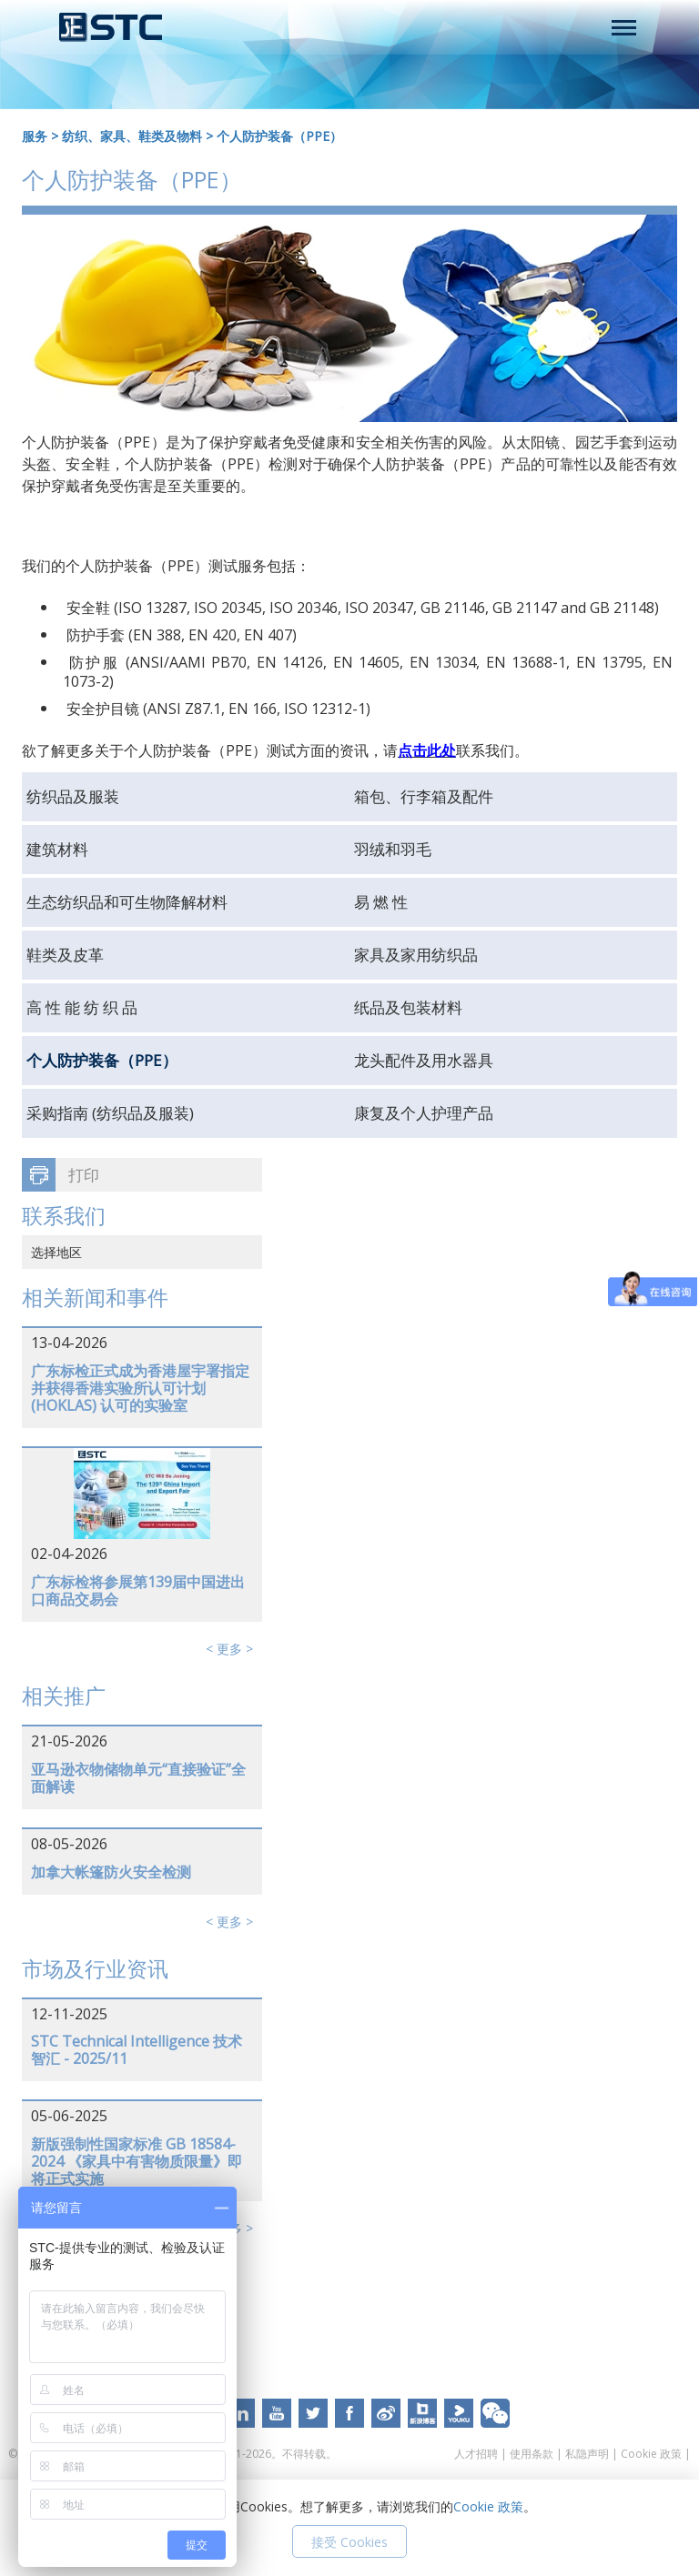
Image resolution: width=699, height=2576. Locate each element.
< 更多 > (229, 1648)
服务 (34, 136)
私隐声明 (587, 2453)
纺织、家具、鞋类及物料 (132, 136)
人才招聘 (476, 2453)
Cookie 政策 (651, 2453)
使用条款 (531, 2453)
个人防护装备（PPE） (279, 136)
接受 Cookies (349, 2542)
